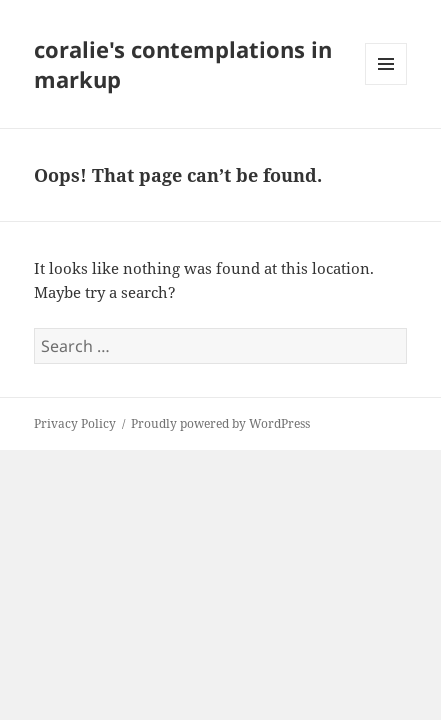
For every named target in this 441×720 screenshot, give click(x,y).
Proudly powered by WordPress (220, 423)
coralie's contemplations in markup (183, 64)
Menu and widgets (386, 84)
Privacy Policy (75, 423)
